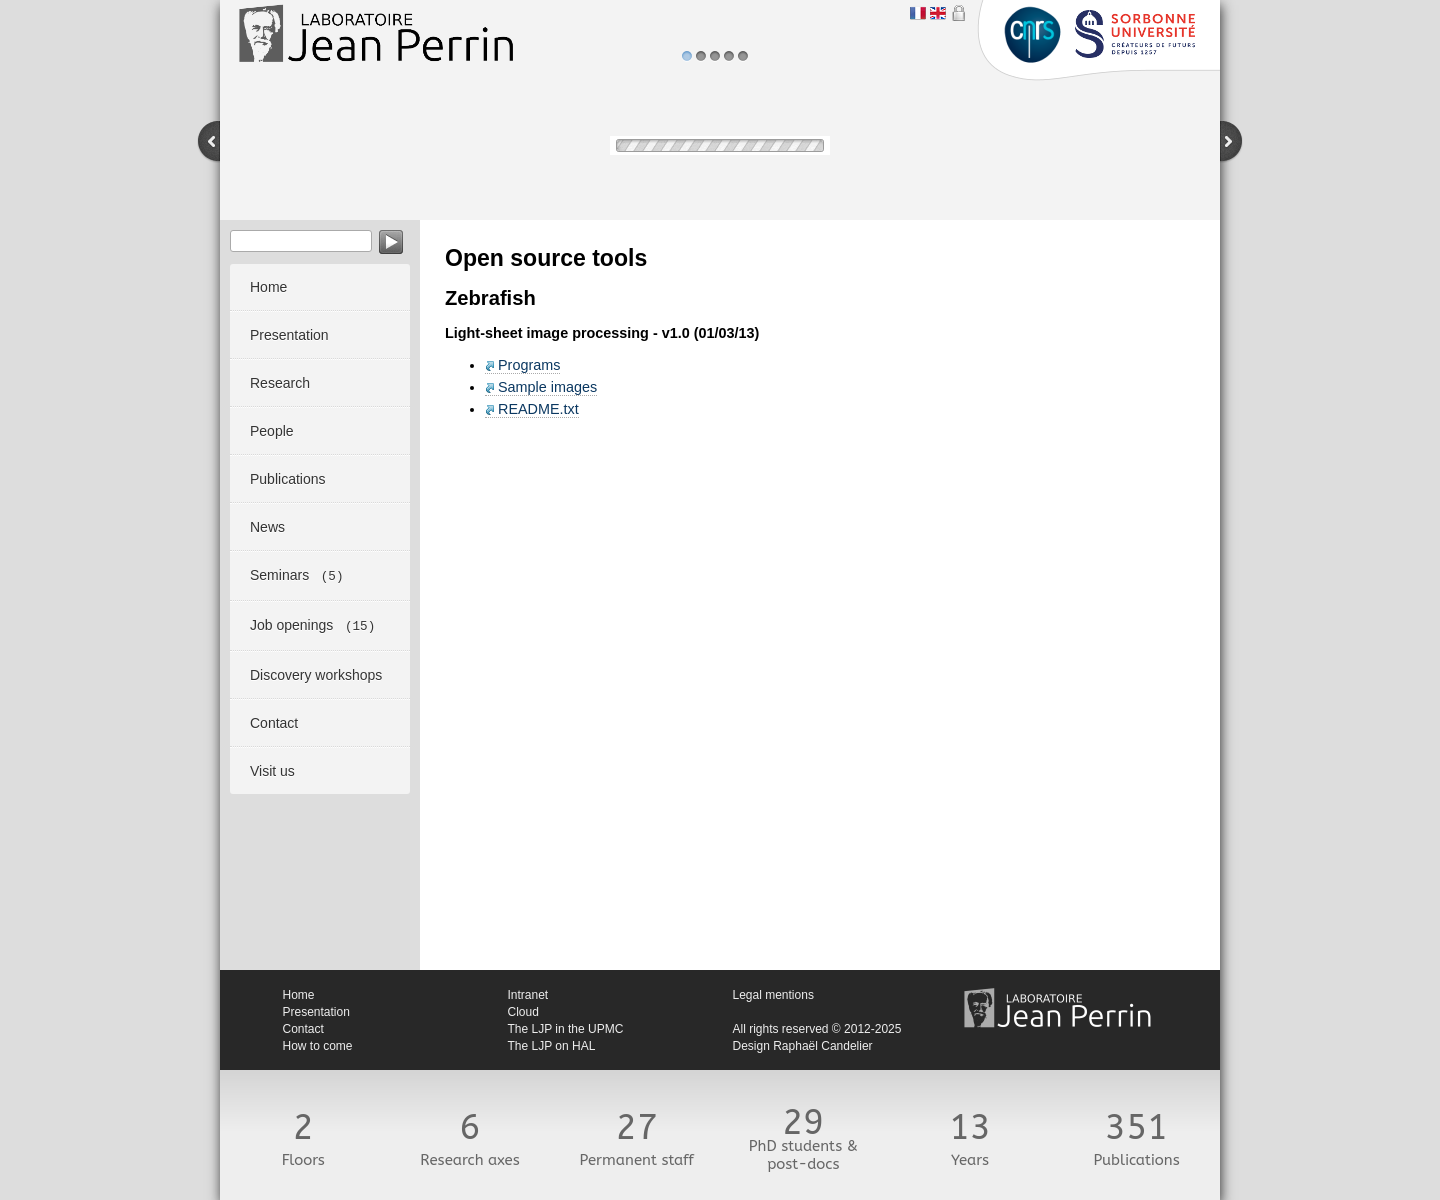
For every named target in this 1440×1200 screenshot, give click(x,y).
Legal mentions (773, 995)
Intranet (528, 995)
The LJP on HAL (552, 1046)
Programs (529, 365)
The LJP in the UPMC (566, 1029)
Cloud (523, 1012)
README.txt (538, 409)
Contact (303, 1029)
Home (299, 995)
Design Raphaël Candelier (803, 1046)
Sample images (547, 387)
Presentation (316, 1012)
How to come (318, 1046)
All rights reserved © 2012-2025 (817, 1029)
